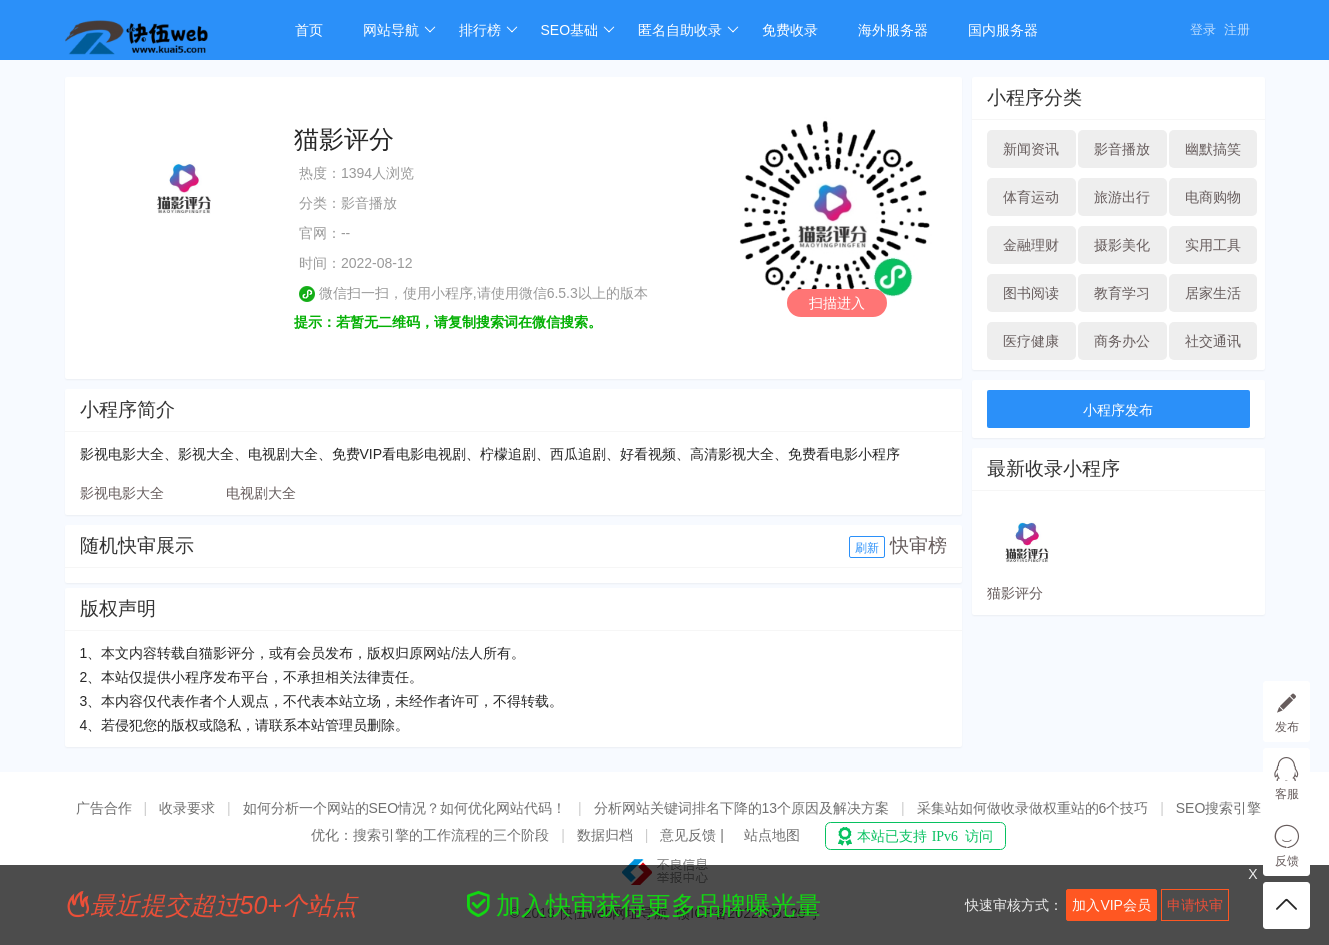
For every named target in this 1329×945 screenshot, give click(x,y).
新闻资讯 (1031, 149)
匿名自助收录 (688, 30)
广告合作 (104, 808)
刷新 (867, 548)
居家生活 (1213, 293)
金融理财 (1031, 245)
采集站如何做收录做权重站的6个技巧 (1033, 808)
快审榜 (918, 545)
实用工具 (1213, 245)
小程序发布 (1118, 410)
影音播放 (1122, 149)
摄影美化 (1122, 245)
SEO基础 (578, 30)
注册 (1237, 29)
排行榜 (488, 30)
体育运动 (1031, 197)
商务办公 (1122, 341)
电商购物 (1213, 197)
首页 (309, 30)
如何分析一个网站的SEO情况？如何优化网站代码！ (405, 808)
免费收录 (790, 30)
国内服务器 (1003, 30)
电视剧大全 (261, 493)
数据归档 (605, 835)
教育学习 (1122, 293)
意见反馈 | (693, 835)
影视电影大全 (122, 493)
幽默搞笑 (1213, 149)
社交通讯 (1213, 341)
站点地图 (772, 835)
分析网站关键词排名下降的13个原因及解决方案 (742, 808)
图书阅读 (1031, 293)
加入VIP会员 (1111, 905)
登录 (1203, 29)
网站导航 (399, 30)
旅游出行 (1122, 197)
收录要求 (187, 808)
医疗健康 (1031, 341)
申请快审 (1195, 905)
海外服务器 (893, 30)
